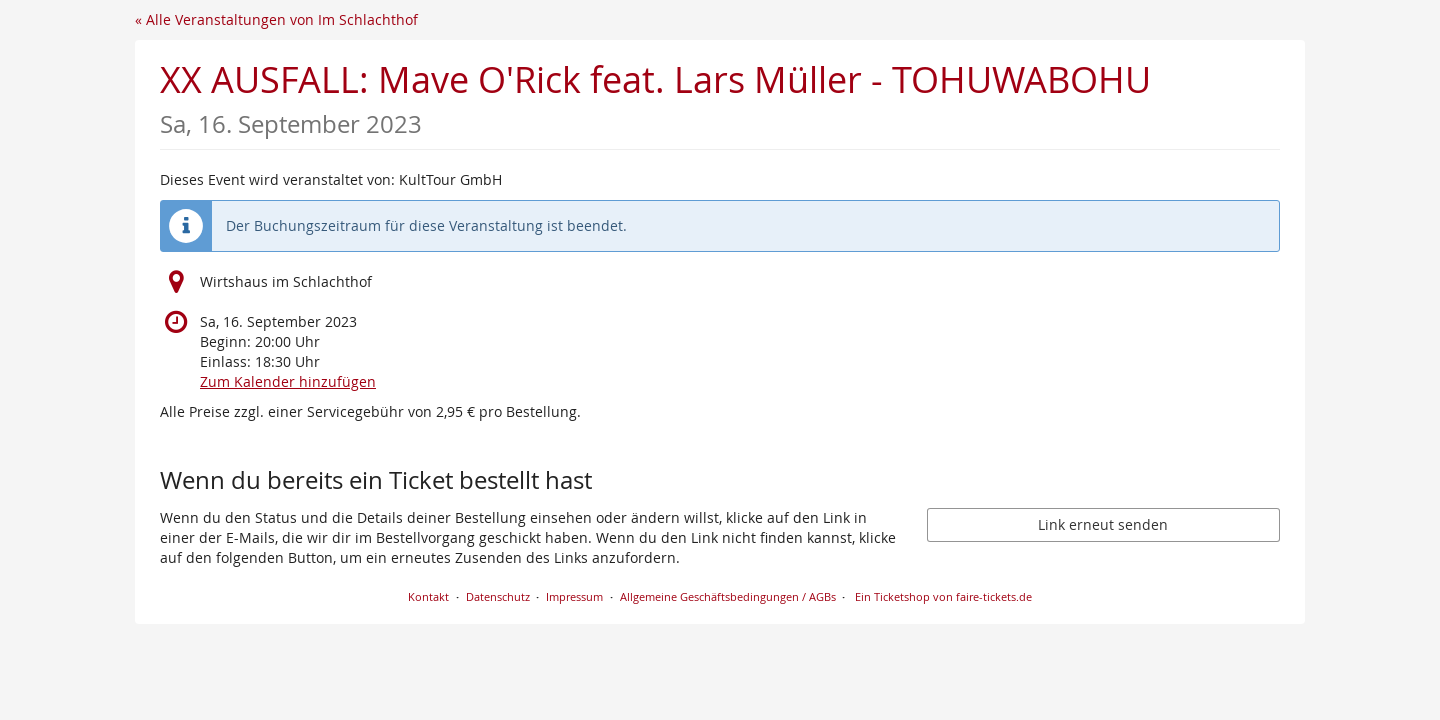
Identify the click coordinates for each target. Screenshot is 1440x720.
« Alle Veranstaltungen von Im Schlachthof (276, 19)
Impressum (574, 596)
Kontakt (428, 596)
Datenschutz (498, 596)
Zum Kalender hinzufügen (288, 381)
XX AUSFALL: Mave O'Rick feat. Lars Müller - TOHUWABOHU (655, 97)
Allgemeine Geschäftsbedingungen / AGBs (728, 596)
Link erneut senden (1103, 524)
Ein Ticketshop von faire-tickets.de (943, 596)
